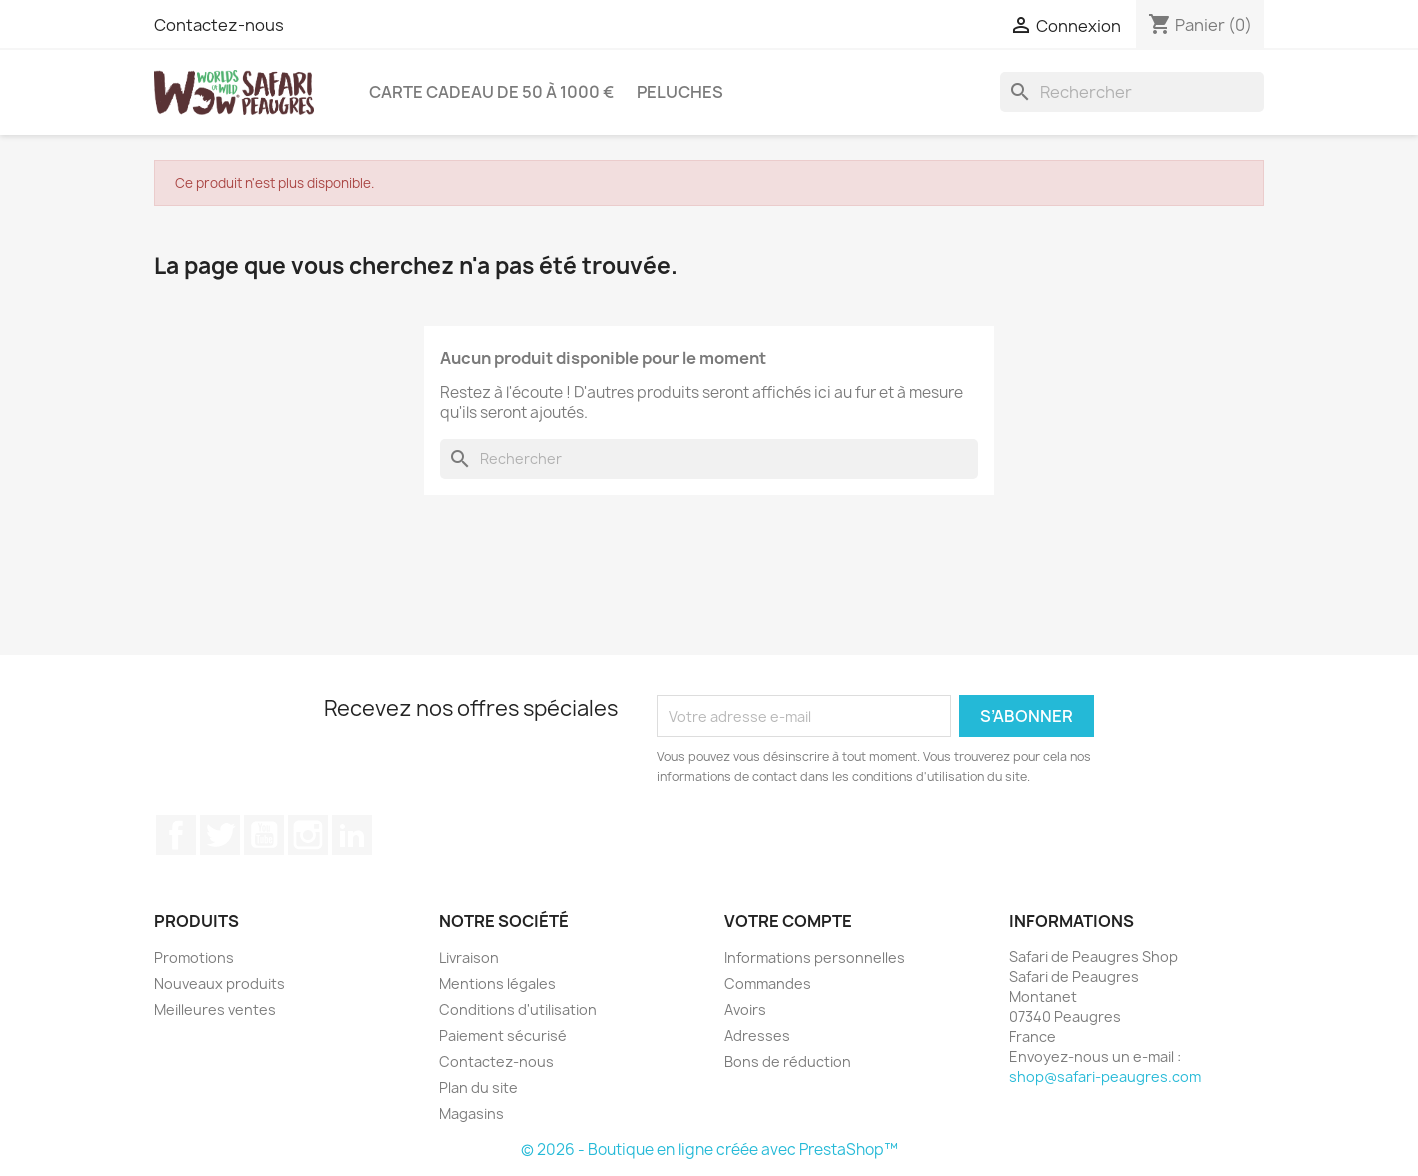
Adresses (757, 1035)
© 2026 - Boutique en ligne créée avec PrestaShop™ (709, 1149)
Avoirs (745, 1009)
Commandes (767, 983)
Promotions (194, 957)
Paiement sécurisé (503, 1035)
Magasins (471, 1113)
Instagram (308, 835)
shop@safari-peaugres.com (1105, 1076)
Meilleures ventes (215, 1009)
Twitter (220, 835)
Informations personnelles (814, 957)
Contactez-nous (219, 25)
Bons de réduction (787, 1061)
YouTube (264, 835)
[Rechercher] (1132, 92)
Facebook (176, 835)
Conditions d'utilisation (518, 1009)
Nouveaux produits (219, 983)
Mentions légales (497, 983)
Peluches (680, 92)
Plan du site (478, 1087)
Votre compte (788, 921)
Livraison (469, 957)
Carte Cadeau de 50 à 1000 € (491, 92)
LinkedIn (352, 835)
